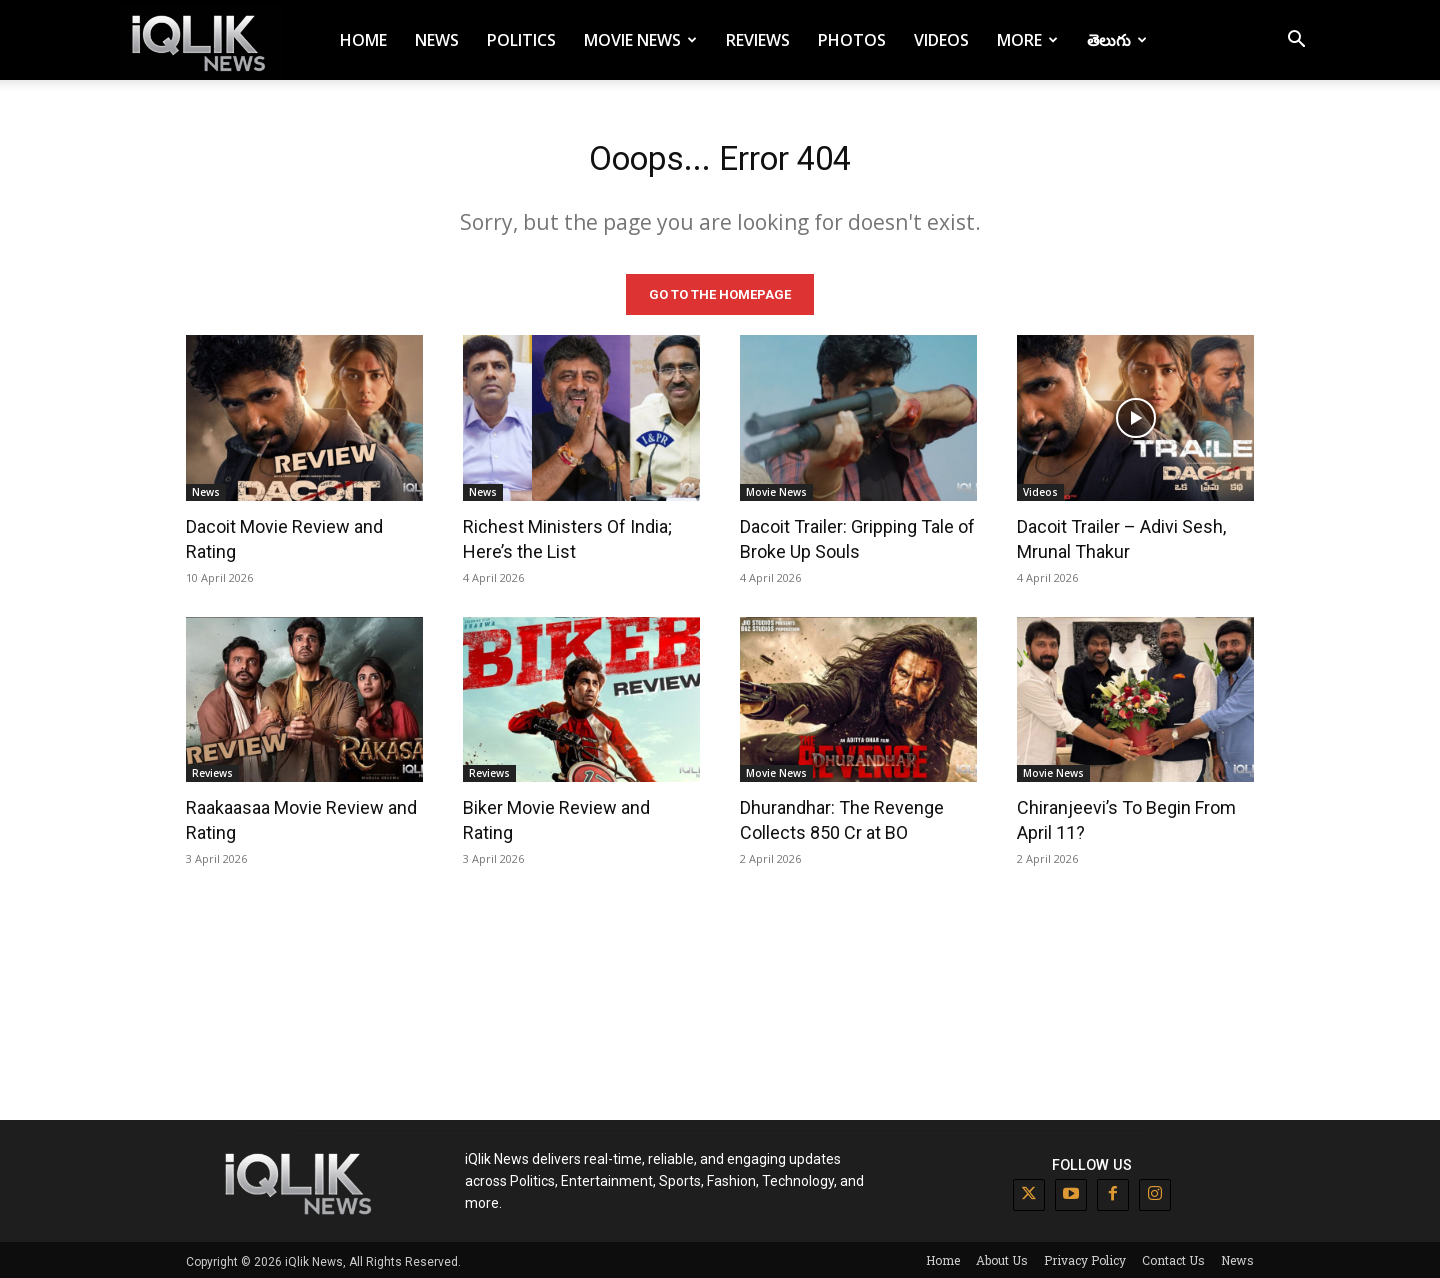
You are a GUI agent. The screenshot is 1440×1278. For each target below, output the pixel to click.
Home (363, 40)
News (437, 40)
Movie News (640, 40)
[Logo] (202, 40)
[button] (1296, 41)
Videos (941, 40)
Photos (852, 40)
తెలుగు (1117, 40)
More (1027, 40)
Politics (521, 40)
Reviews (758, 40)
